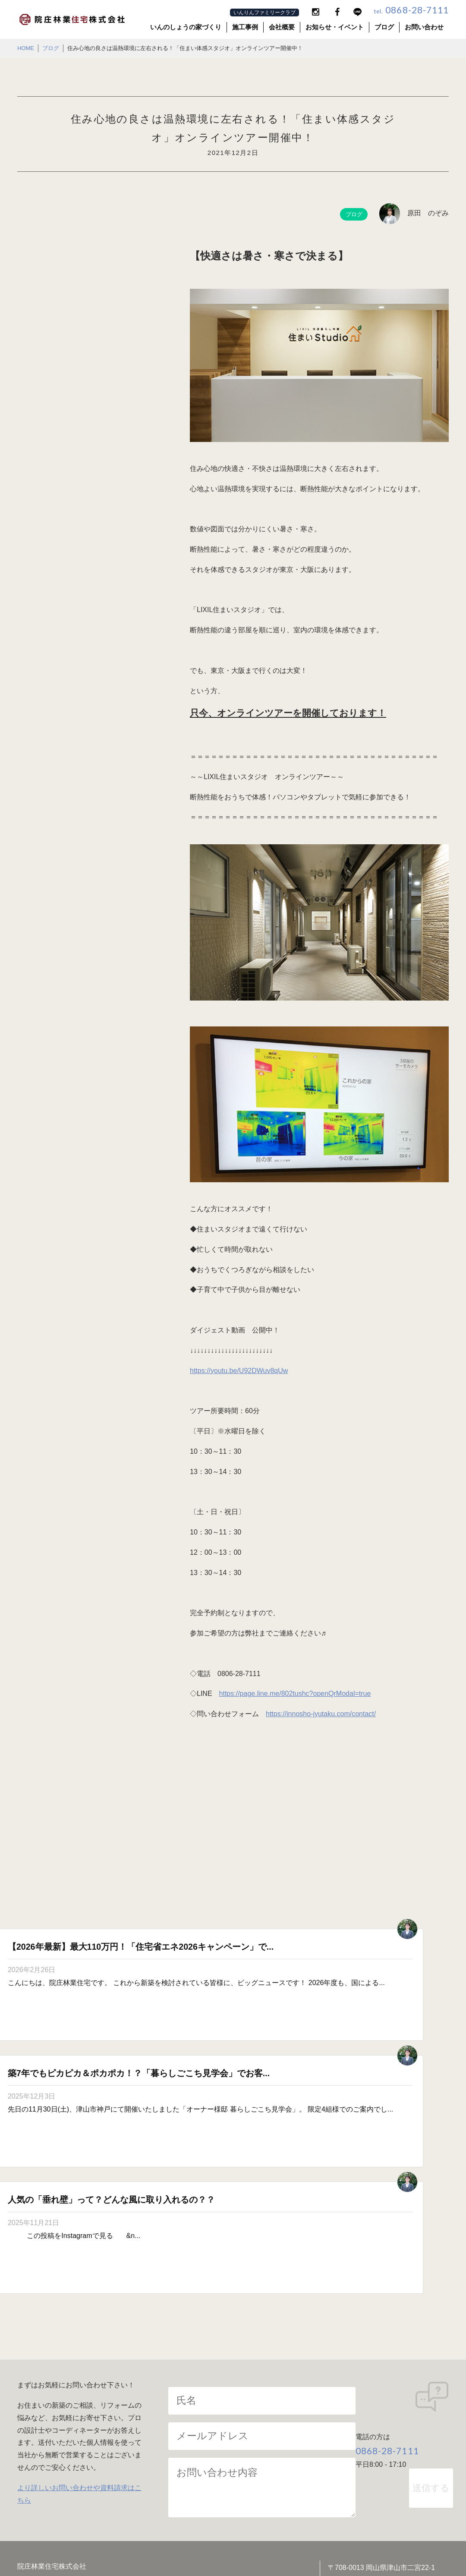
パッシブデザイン (274, 2397)
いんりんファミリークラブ (264, 12)
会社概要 (282, 27)
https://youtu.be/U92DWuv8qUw (239, 1370)
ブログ (384, 27)
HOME (25, 48)
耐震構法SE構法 (384, 2397)
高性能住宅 (150, 2427)
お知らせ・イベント (334, 27)
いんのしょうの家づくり (185, 27)
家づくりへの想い (160, 2397)
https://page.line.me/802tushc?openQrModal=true (295, 1693)
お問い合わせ (424, 27)
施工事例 (245, 27)
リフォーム (376, 2427)
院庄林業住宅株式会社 (226, 2545)
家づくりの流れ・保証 (280, 2427)
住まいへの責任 (270, 2412)
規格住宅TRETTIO (274, 2442)
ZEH (140, 2442)
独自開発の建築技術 (390, 2412)
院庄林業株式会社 (275, 2545)
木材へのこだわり (160, 2412)
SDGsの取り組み (51, 2412)
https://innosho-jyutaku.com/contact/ (321, 1713)
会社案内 (39, 2397)
